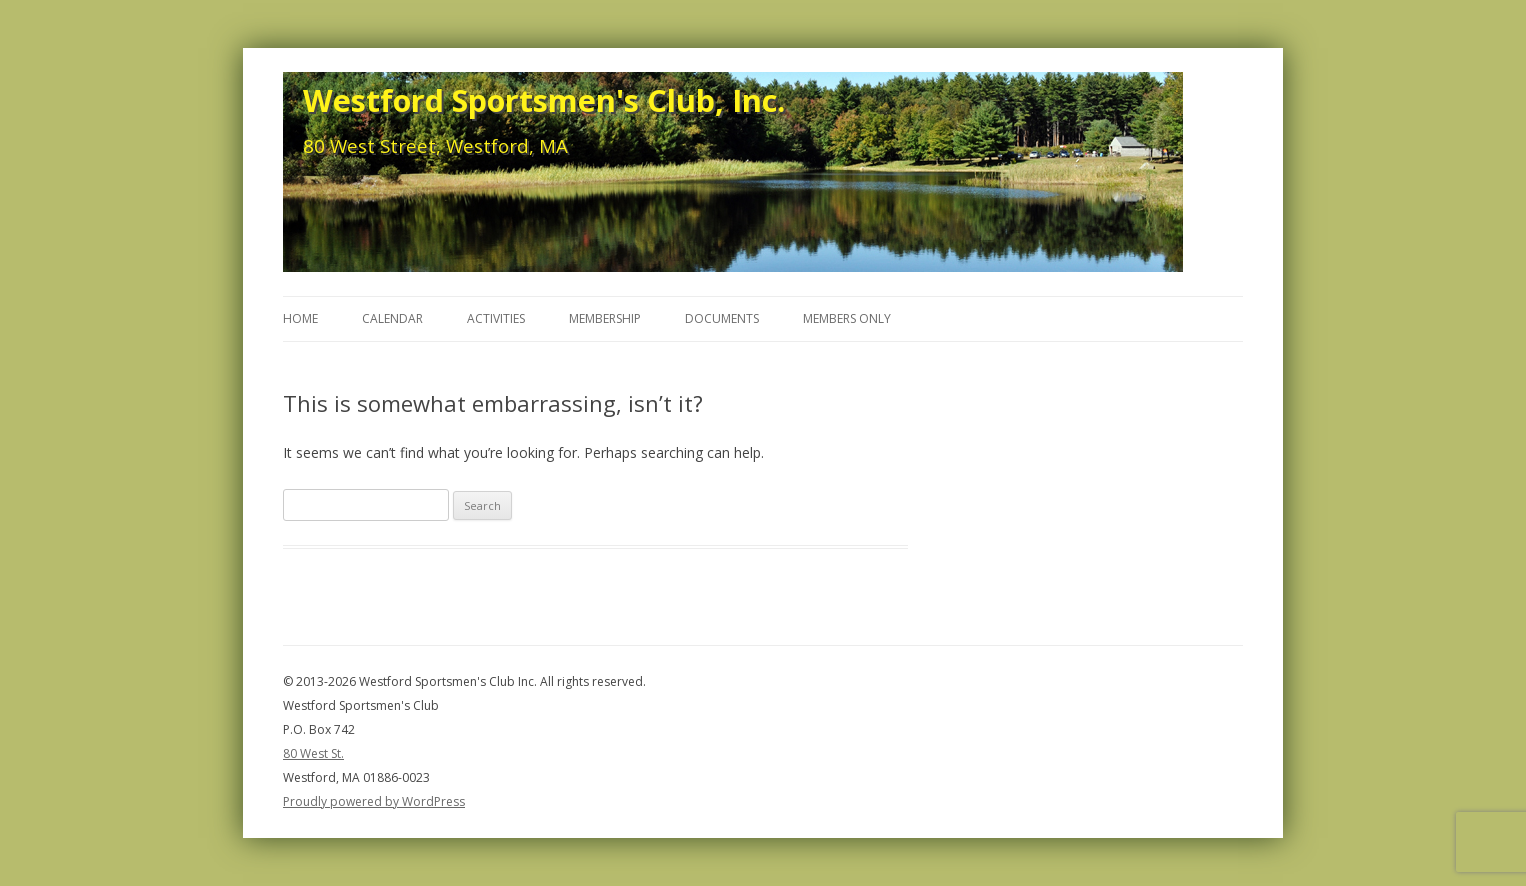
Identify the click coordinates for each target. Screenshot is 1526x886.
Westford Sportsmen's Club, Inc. (544, 100)
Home (300, 318)
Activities (496, 318)
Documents (722, 318)
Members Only (847, 318)
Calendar (392, 318)
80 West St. (313, 753)
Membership (605, 318)
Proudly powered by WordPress (374, 801)
